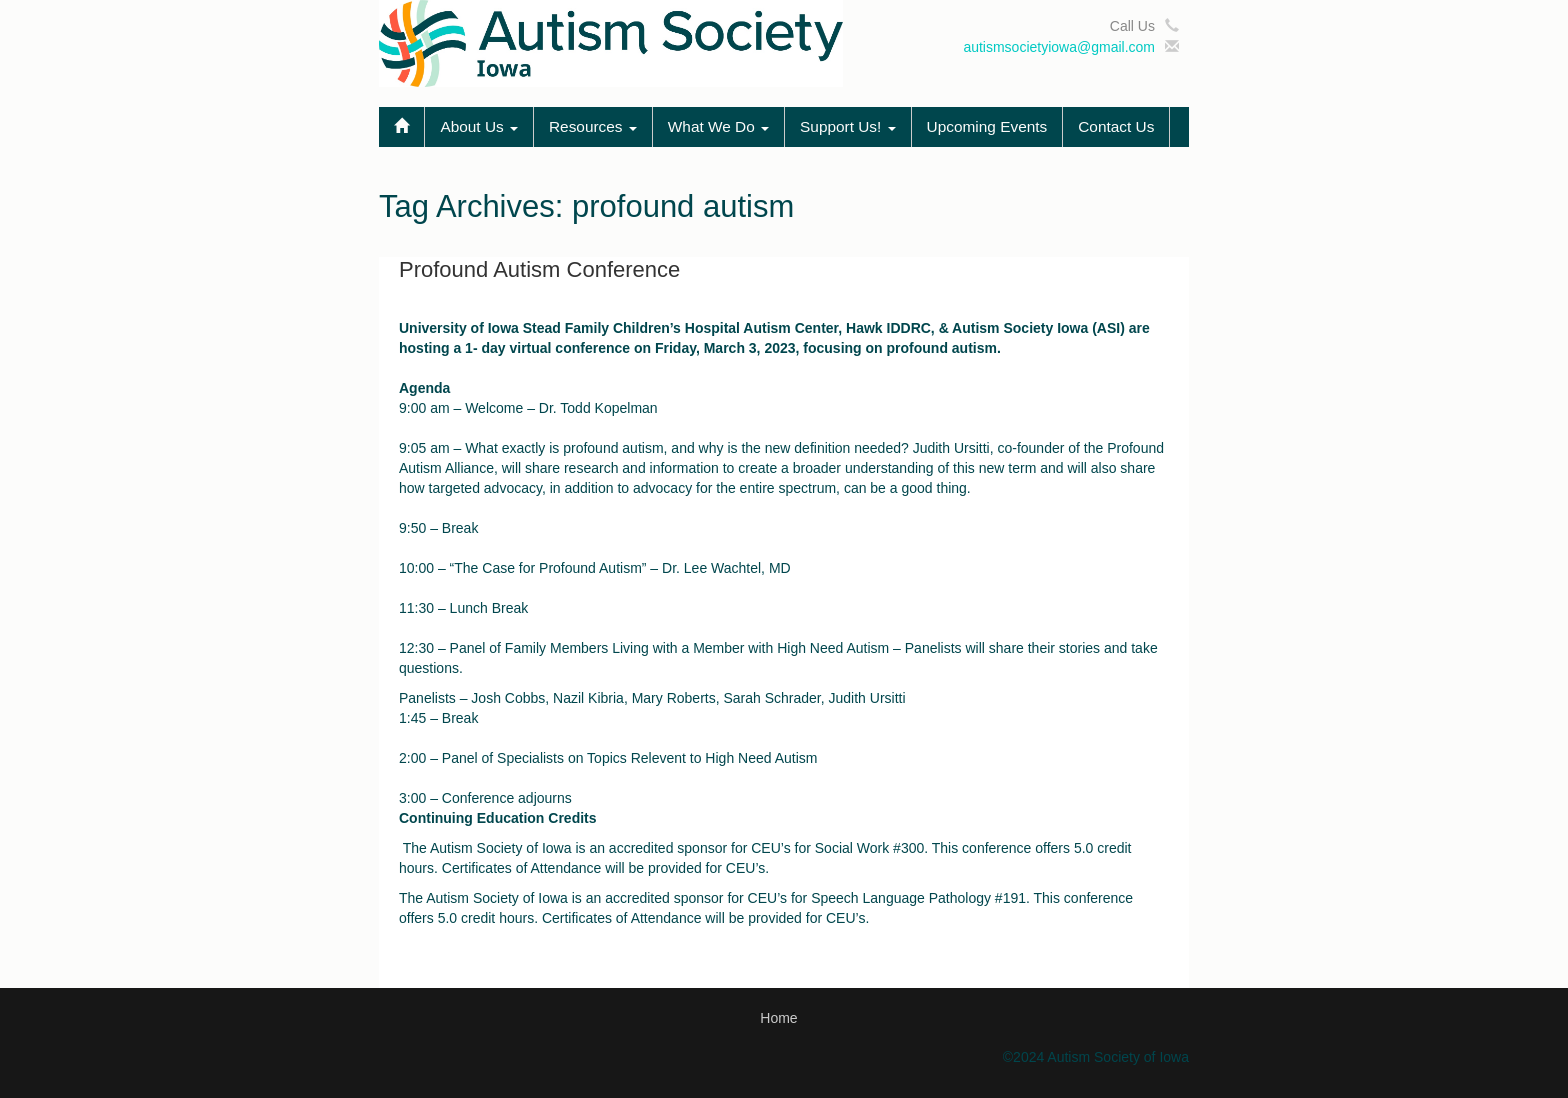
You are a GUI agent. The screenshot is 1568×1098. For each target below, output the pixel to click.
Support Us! (848, 126)
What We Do (718, 126)
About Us (479, 126)
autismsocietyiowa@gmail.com (1059, 47)
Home (778, 1018)
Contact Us (1116, 126)
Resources (593, 126)
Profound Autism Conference (539, 269)
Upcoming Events (987, 126)
